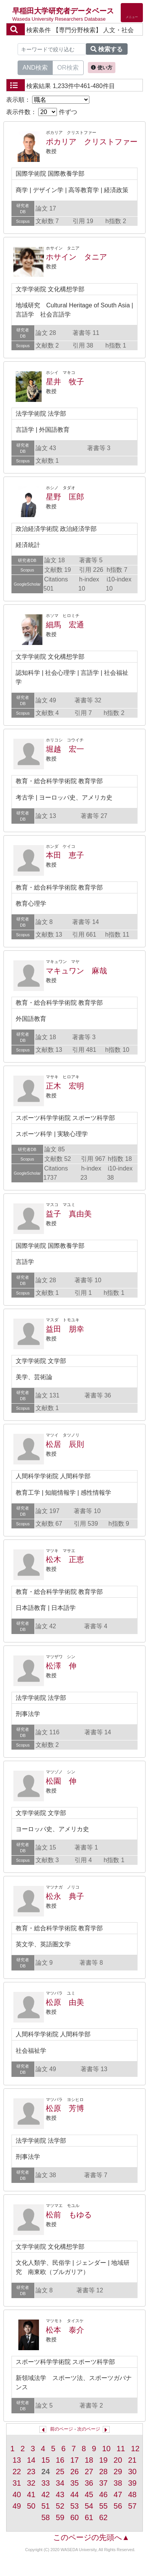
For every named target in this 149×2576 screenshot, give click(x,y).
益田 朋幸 (65, 1329)
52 (60, 2506)
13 (17, 2460)
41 (31, 2494)
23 (31, 2471)
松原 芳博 (65, 2108)
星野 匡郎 (65, 497)
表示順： (47, 100)
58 (45, 2517)
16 (60, 2460)
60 (74, 2517)
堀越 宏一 (65, 749)
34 (60, 2483)
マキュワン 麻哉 (76, 970)
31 (17, 2483)
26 (74, 2471)
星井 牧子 (65, 381)
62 (103, 2517)
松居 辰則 (65, 1444)
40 (17, 2494)
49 (17, 2506)
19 (103, 2460)
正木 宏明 (65, 1086)
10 (106, 2448)
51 (45, 2506)
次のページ (88, 2429)
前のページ (61, 2429)
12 (135, 2448)
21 (132, 2460)
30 (132, 2471)
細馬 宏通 (65, 624)
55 (103, 2506)
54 (89, 2506)
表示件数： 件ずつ (41, 112)
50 (31, 2506)
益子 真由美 (69, 1214)
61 (89, 2517)
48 (132, 2494)
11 (121, 2448)
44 (74, 2494)
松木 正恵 (65, 1559)
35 (74, 2483)
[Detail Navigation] (132, 12)
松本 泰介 (65, 2330)
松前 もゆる (69, 2214)
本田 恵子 (65, 855)
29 (117, 2471)
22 (17, 2471)
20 (117, 2460)
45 (89, 2494)
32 (31, 2483)
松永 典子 (65, 1896)
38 (117, 2483)
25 (60, 2471)
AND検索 (35, 67)
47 (117, 2494)
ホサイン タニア (76, 257)
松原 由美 (65, 2002)
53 (74, 2506)
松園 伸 (61, 1781)
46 (103, 2494)
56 (117, 2506)
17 (74, 2460)
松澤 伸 (61, 1666)
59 (60, 2517)
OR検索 (68, 67)
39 (132, 2483)
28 (103, 2471)
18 (89, 2460)
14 (31, 2460)
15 (45, 2460)
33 (45, 2483)
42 (45, 2494)
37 (103, 2483)
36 (89, 2483)
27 (89, 2471)
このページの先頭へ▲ (91, 2537)
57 (132, 2506)
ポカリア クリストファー (92, 141)
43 (60, 2494)
